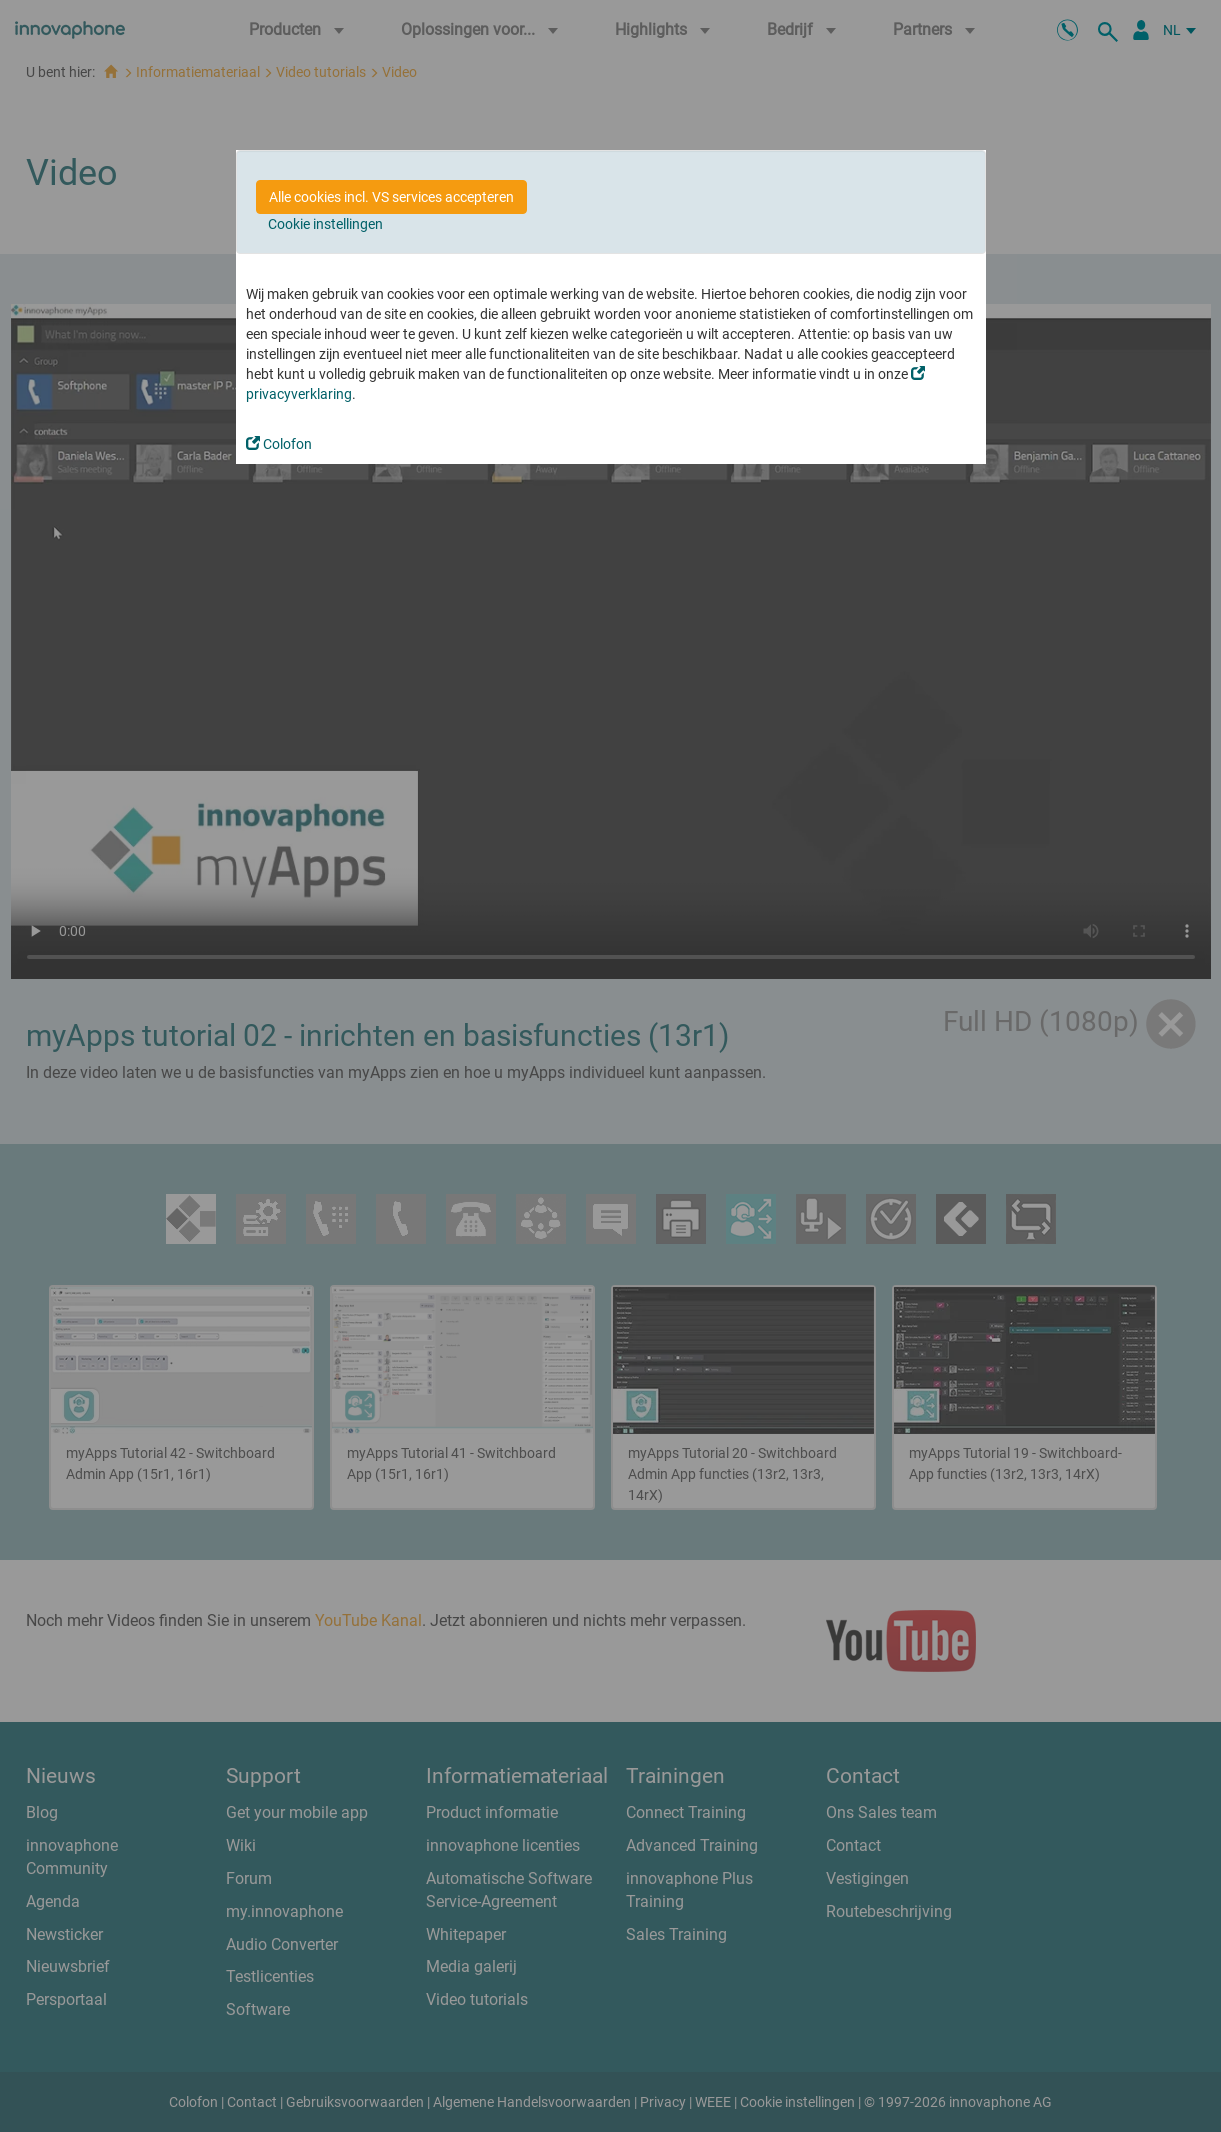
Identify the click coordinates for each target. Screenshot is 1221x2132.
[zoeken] (1111, 30)
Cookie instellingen (325, 224)
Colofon (279, 444)
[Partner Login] (1141, 30)
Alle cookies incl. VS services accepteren (391, 197)
